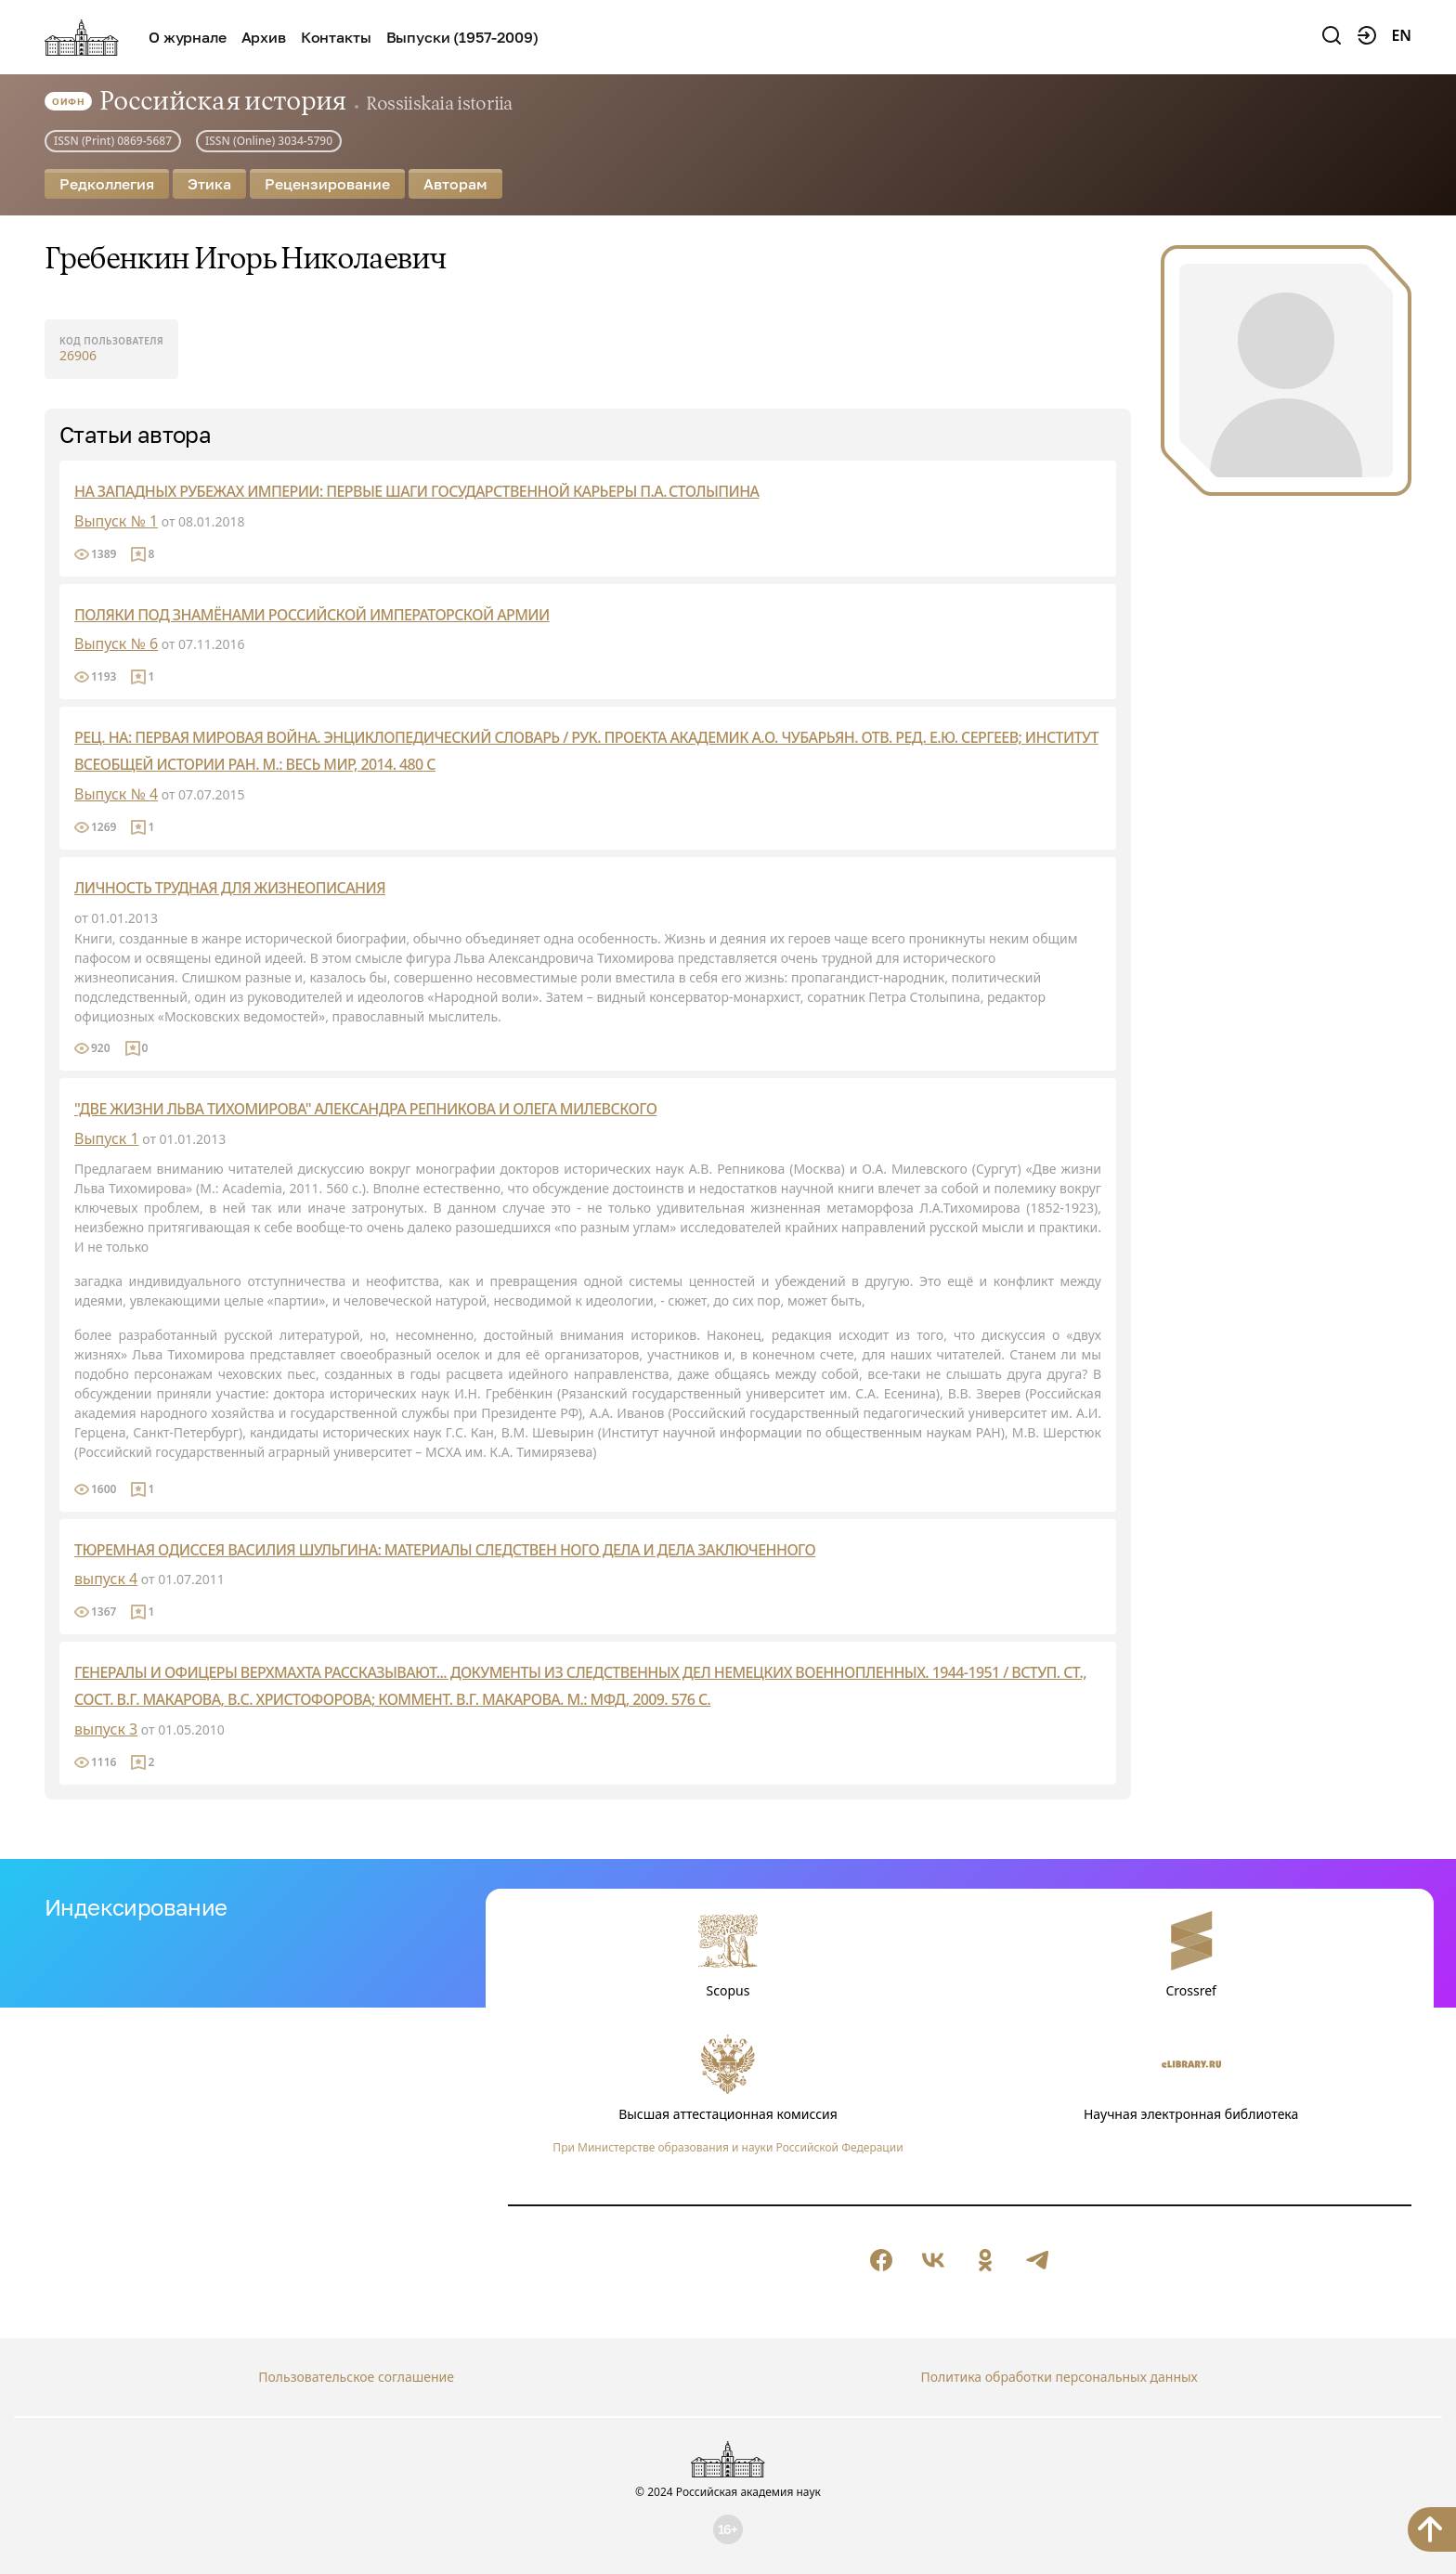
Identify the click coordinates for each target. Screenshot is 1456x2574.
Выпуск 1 (106, 1138)
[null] (881, 2260)
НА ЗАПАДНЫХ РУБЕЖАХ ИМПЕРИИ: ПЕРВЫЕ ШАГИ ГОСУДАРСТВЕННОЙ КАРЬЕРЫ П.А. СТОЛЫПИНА (416, 491)
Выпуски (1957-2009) (462, 37)
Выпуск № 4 (116, 794)
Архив (263, 37)
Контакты (336, 37)
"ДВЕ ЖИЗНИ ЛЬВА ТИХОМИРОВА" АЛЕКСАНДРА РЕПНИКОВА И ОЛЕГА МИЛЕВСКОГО (365, 1108)
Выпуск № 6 (116, 643)
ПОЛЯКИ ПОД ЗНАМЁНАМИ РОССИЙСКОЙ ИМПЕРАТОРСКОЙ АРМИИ (312, 614)
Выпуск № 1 (116, 521)
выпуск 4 (105, 1578)
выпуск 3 (105, 1729)
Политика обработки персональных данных (1058, 2377)
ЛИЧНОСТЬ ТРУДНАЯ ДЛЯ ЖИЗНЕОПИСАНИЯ (229, 888)
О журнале (188, 37)
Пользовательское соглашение (356, 2377)
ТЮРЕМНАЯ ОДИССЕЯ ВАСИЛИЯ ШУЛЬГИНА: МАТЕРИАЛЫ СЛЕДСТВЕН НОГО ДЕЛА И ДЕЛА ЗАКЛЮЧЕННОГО (444, 1550)
